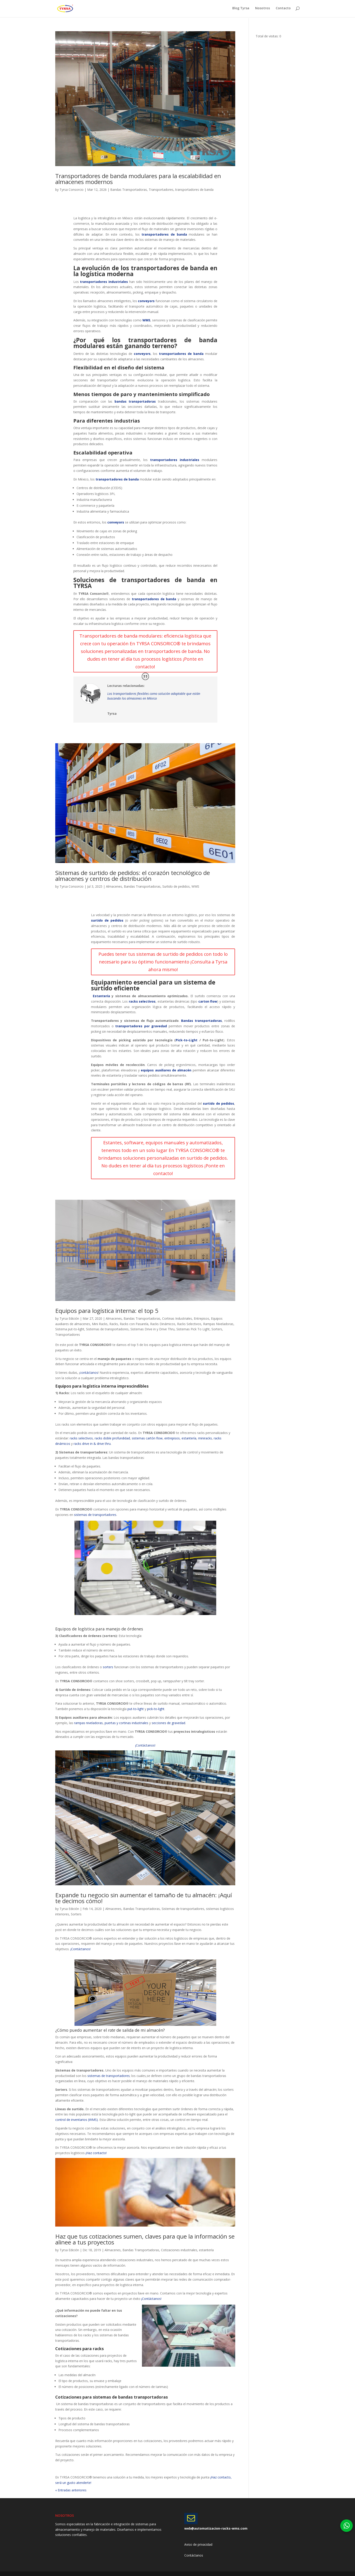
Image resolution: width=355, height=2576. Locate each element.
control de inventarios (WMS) (76, 2119)
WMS (195, 886)
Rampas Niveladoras (218, 1324)
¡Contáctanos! (145, 1745)
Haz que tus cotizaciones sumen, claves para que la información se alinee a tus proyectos (145, 2239)
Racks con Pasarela (134, 1324)
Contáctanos (193, 2555)
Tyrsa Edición (69, 1318)
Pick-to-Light (187, 1040)
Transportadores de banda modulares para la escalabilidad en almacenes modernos (138, 179)
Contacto (283, 9)
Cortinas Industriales (177, 1318)
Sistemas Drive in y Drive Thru (152, 1329)
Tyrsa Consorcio (72, 189)
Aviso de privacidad (198, 2544)
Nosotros (262, 9)
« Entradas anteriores (70, 2490)
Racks (113, 1324)
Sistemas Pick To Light (193, 1329)
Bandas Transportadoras (128, 189)
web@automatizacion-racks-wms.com (215, 2528)
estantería (189, 1438)
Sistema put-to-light (69, 1329)
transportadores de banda (194, 189)
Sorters (216, 1329)
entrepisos (172, 1438)
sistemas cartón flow (147, 1438)
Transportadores (161, 189)
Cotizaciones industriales (179, 2250)
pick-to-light (155, 1709)
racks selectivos (81, 1438)
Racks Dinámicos (162, 1324)
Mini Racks (100, 1324)
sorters (108, 1667)
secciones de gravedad (168, 1723)
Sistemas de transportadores (107, 1329)
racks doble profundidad (112, 1438)
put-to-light (135, 1709)
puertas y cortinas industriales (126, 1723)
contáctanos (89, 1372)
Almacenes (114, 886)
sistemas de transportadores (95, 1515)
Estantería (101, 996)
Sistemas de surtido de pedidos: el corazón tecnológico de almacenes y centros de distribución (132, 876)
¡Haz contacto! (96, 2153)
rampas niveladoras (88, 1723)
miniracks (205, 1438)
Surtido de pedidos (176, 886)
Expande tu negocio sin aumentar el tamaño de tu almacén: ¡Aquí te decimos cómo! (143, 1898)
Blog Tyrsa (240, 9)
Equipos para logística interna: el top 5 (106, 1311)
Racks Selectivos (189, 1324)
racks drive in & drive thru (92, 1443)
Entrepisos (201, 1318)
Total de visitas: (267, 36)
